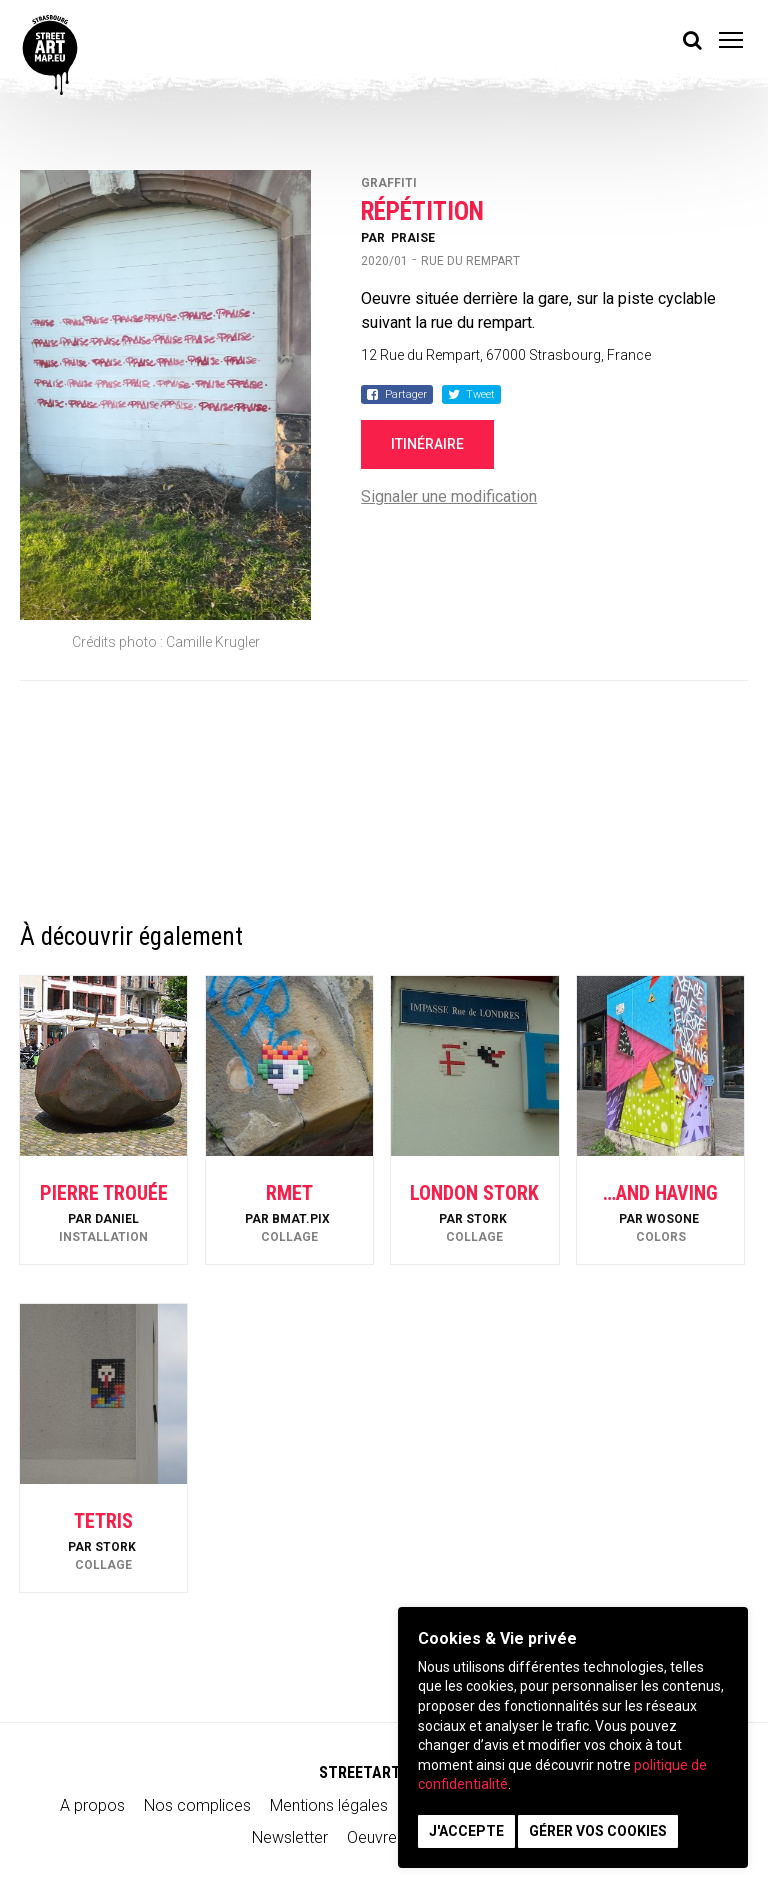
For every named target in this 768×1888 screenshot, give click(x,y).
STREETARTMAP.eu (384, 1772)
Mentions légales (329, 1805)
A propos (92, 1805)
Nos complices (197, 1805)
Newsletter (290, 1837)
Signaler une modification (449, 496)
